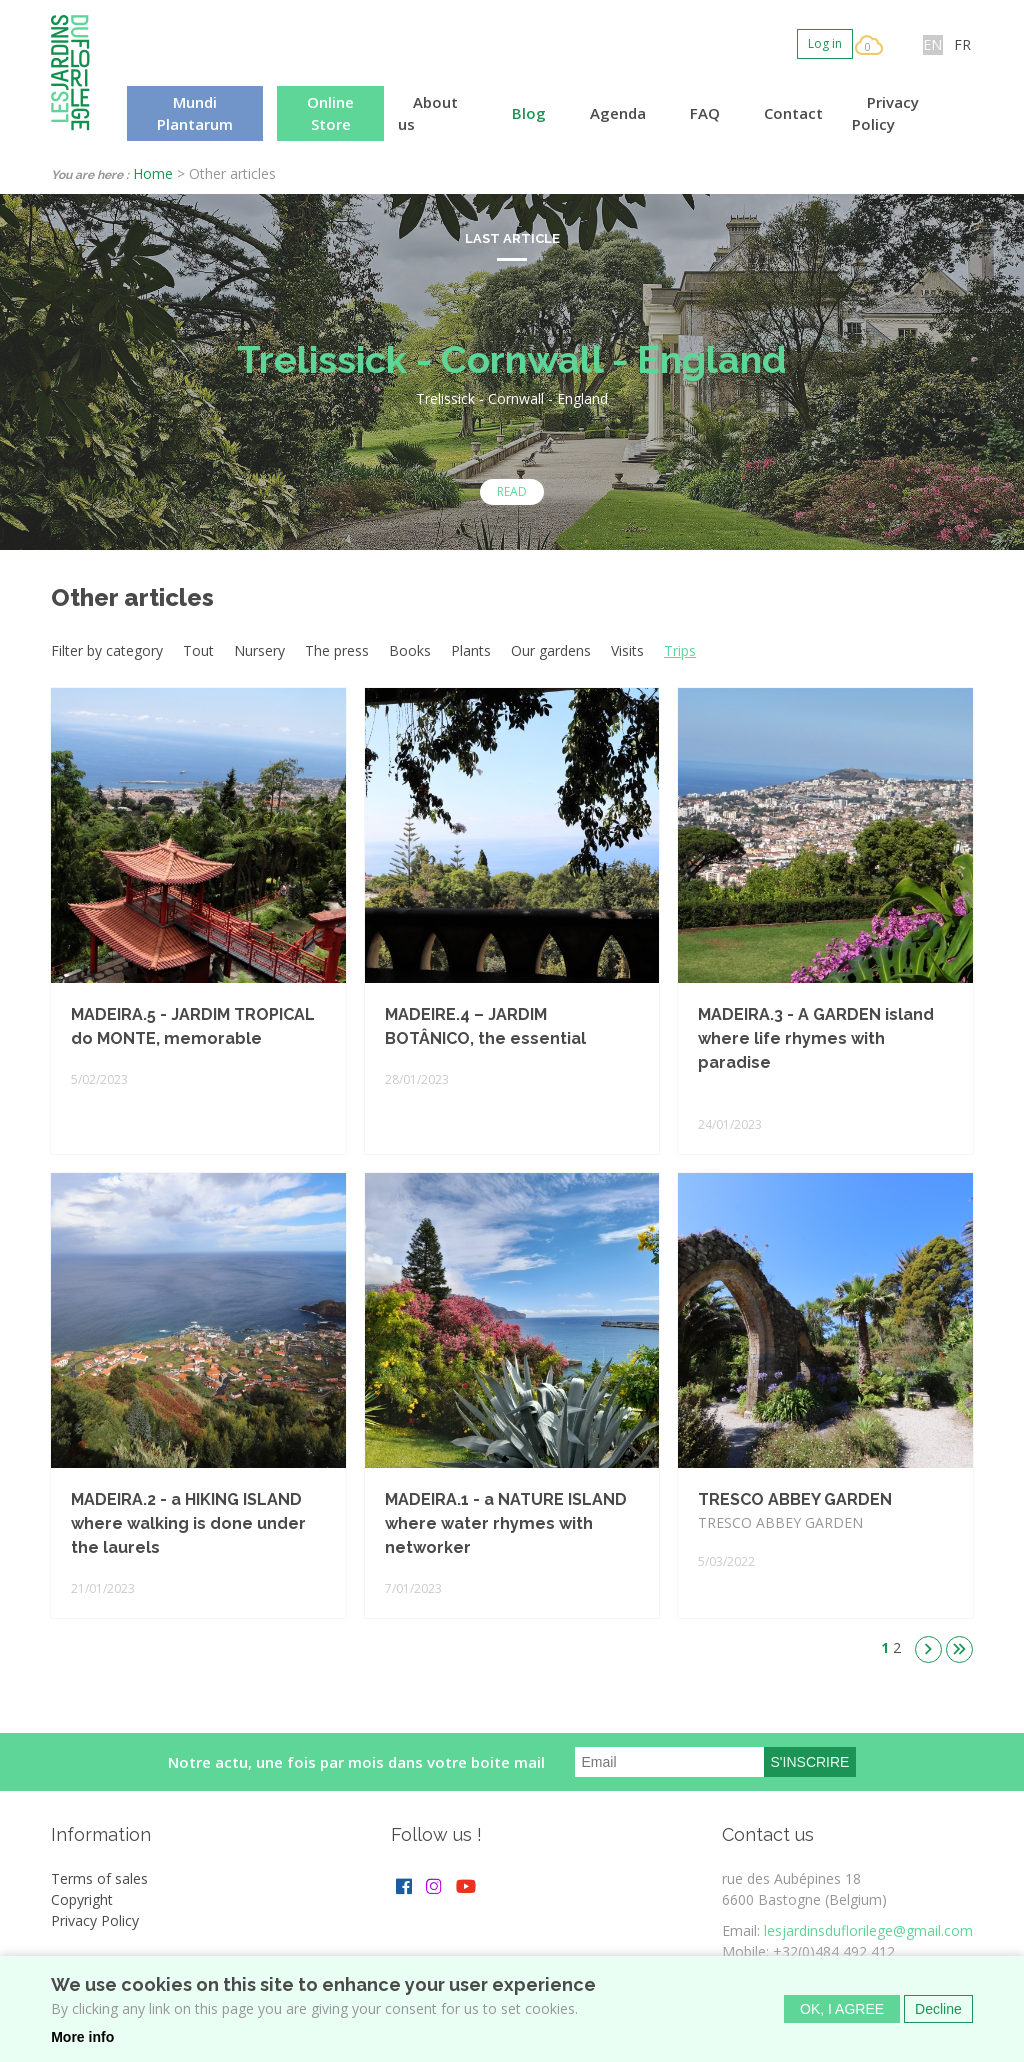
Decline (938, 2014)
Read (512, 491)
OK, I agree (842, 2014)
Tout (198, 650)
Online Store (330, 113)
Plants (471, 650)
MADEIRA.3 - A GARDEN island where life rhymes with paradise (816, 1038)
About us (428, 113)
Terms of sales (99, 1878)
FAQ (705, 113)
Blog (529, 113)
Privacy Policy (885, 113)
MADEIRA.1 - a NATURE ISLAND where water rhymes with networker (506, 1523)
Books (410, 650)
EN (932, 44)
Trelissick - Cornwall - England (512, 359)
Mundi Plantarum (195, 113)
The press (337, 650)
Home (153, 173)
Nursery (259, 650)
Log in (825, 43)
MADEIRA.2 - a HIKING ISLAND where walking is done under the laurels (188, 1523)
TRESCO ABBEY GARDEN (795, 1499)
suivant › (928, 1649)
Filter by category (107, 650)
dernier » (959, 1649)
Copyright (82, 1899)
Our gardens (551, 650)
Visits (627, 650)
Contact (793, 113)
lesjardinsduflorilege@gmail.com (868, 1930)
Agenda (618, 113)
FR (962, 44)
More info (82, 2042)
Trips (680, 650)
